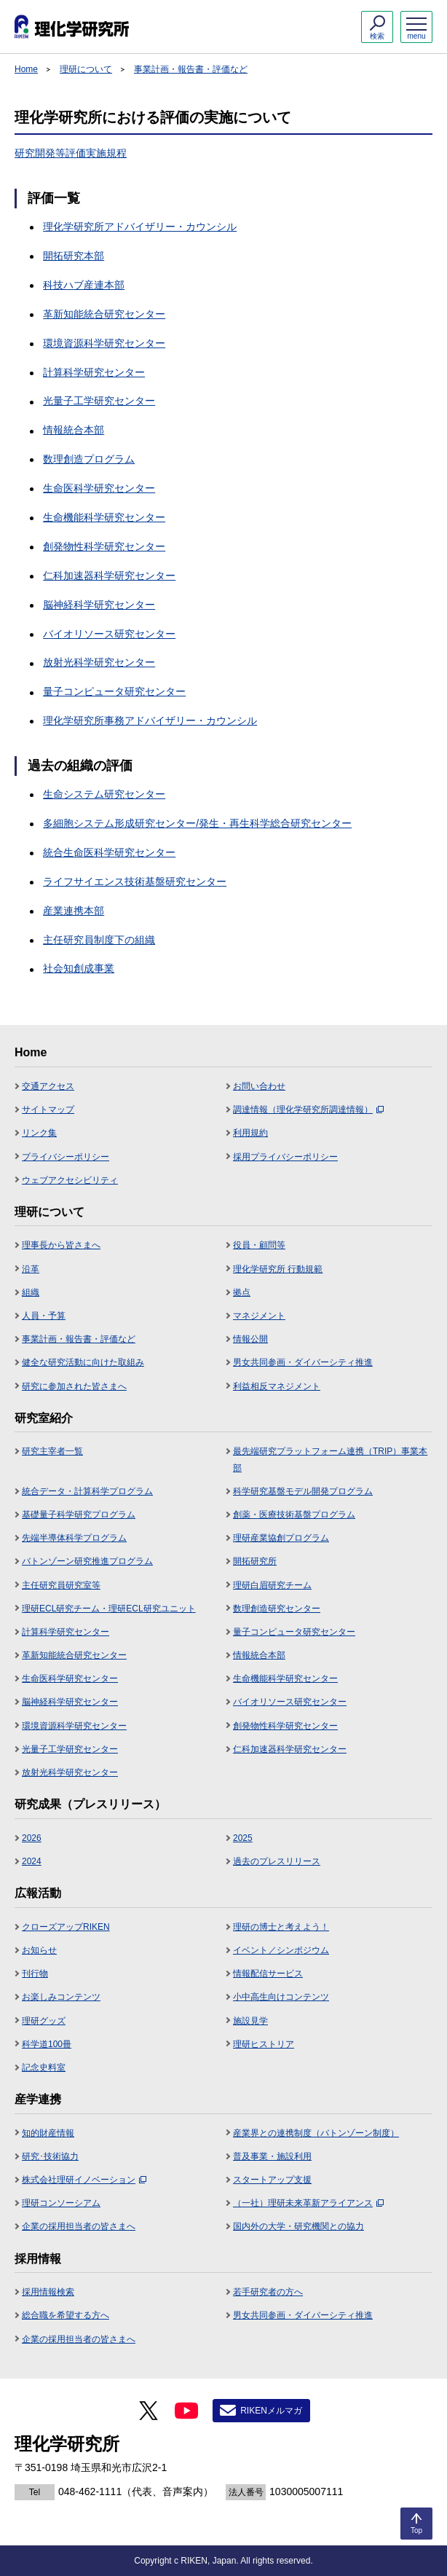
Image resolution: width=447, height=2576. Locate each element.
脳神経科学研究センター (99, 604)
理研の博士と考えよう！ (281, 1927)
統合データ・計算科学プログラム (87, 1491)
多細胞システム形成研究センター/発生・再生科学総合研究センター (197, 823)
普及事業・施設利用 (272, 2156)
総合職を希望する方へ (65, 2315)
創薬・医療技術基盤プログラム (294, 1514)
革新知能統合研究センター (104, 314)
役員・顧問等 (259, 1245)
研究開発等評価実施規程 (71, 153)
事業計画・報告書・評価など (191, 69)
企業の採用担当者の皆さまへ (78, 2226)
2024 (31, 1861)
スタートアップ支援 (272, 2180)
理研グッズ (44, 2021)
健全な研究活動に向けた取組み (83, 1362)
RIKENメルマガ (271, 2411)
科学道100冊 (46, 2044)
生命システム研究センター (104, 794)
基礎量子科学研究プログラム (78, 1514)
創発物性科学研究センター (104, 546)
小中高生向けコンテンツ (281, 1997)
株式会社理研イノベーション (84, 2180)
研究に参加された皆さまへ (74, 1386)
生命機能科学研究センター (104, 517)
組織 (30, 1292)
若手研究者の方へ (268, 2292)
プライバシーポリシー (65, 1157)
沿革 (30, 1269)
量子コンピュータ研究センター (114, 691)
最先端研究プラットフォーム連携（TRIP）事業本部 (330, 1459)
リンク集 (39, 1133)
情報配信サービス (268, 1973)
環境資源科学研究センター (104, 343)
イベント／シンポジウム (281, 1950)
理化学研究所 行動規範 (278, 1269)
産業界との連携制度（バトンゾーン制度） (316, 2133)
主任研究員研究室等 (61, 1585)
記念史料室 (44, 2067)
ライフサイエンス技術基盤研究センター (134, 881)
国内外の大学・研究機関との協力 (298, 2226)
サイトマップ (48, 1109)
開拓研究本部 (73, 256)
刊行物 (35, 1973)
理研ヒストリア (263, 2044)
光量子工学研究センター (99, 401)
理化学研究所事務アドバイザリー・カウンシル (150, 720)
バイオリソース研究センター (109, 634)
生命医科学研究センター (99, 488)
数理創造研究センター (276, 1608)
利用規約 (250, 1133)
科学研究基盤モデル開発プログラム (303, 1491)
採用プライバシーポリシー (285, 1157)
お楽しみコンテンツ (61, 1997)
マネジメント (259, 1316)
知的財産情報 (48, 2133)
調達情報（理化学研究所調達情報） (308, 1109)
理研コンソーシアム (61, 2203)
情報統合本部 (73, 430)
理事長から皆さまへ (61, 1245)
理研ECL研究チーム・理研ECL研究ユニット (109, 1608)
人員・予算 (44, 1316)
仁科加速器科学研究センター (109, 575)
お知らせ (39, 1950)
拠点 (241, 1292)
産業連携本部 (73, 910)
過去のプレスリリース (276, 1861)
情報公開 (250, 1339)
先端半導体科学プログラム (74, 1538)
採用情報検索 (48, 2292)
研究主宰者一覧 (52, 1451)
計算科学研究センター (94, 372)
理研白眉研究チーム (272, 1585)
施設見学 (250, 2021)
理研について (86, 69)
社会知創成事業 (78, 968)
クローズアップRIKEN (66, 1927)
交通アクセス (48, 1086)
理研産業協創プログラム (281, 1538)
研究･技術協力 (50, 2156)
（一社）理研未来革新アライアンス (308, 2203)
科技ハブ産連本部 (83, 285)
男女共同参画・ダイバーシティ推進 (303, 1362)
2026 (31, 1838)
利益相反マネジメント (276, 1386)
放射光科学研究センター (99, 662)
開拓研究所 (255, 1561)
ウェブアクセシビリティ (70, 1180)
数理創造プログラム (89, 459)
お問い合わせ (259, 1086)
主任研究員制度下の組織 (99, 940)
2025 (243, 1838)
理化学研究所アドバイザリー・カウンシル (140, 226)
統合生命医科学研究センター (109, 852)
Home (26, 69)
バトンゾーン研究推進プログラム (87, 1561)
